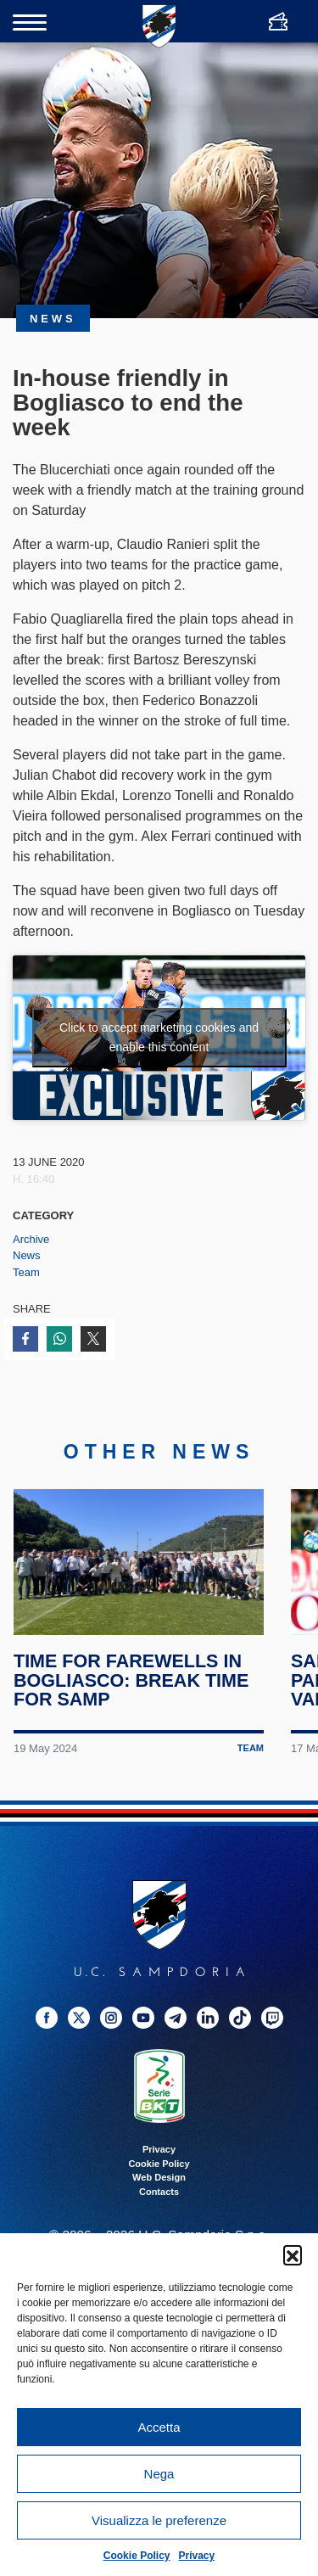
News (27, 1255)
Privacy (197, 2556)
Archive (31, 1239)
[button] (292, 2254)
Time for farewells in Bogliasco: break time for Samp (131, 1680)
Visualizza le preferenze (159, 2520)
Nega (159, 2474)
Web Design (159, 2177)
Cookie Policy (136, 2556)
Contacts (159, 2192)
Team (26, 1272)
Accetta (158, 2427)
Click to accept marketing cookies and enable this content (159, 1037)
